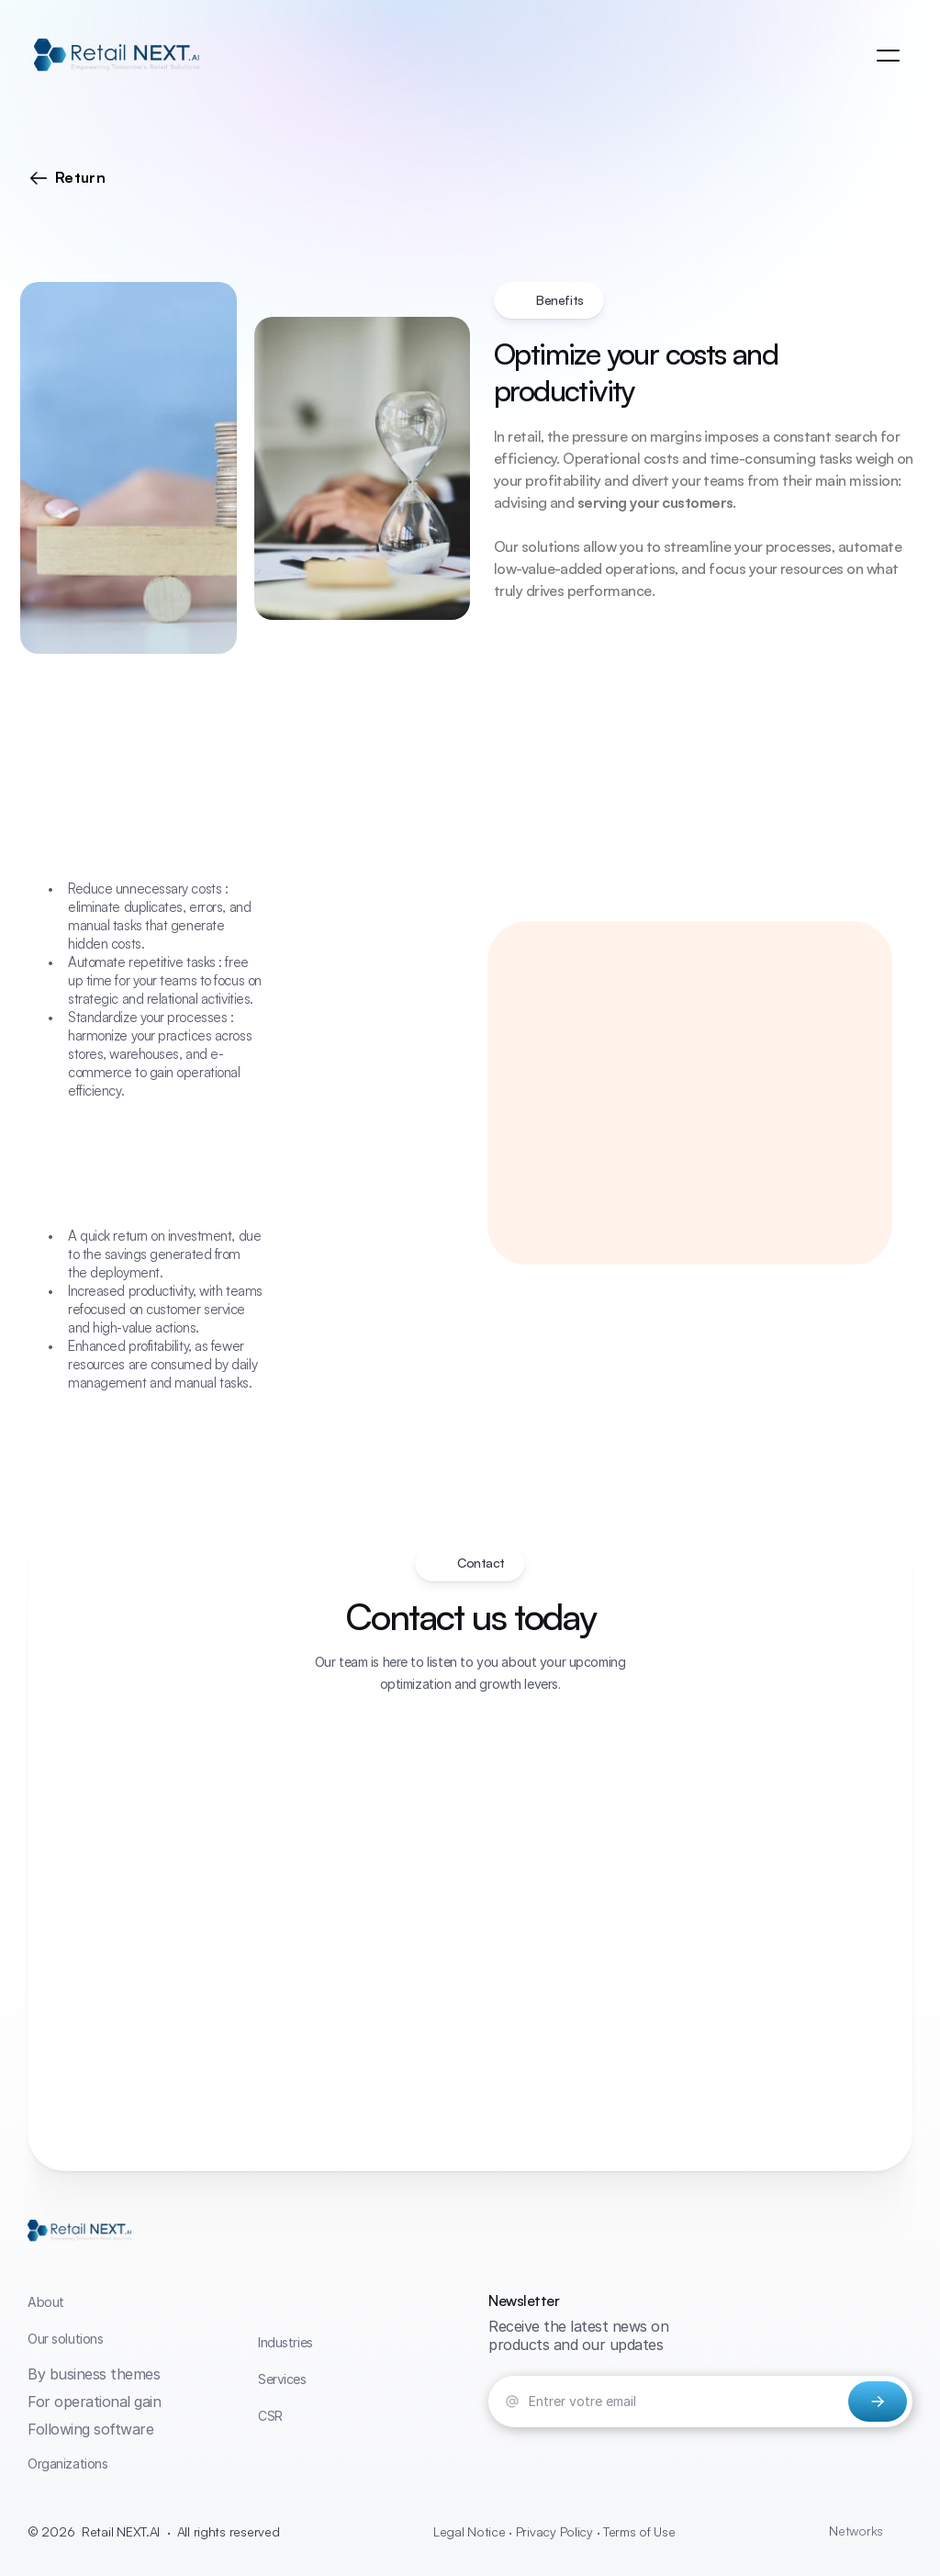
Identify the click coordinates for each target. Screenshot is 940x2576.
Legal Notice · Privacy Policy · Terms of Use (554, 2531)
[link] (117, 56)
